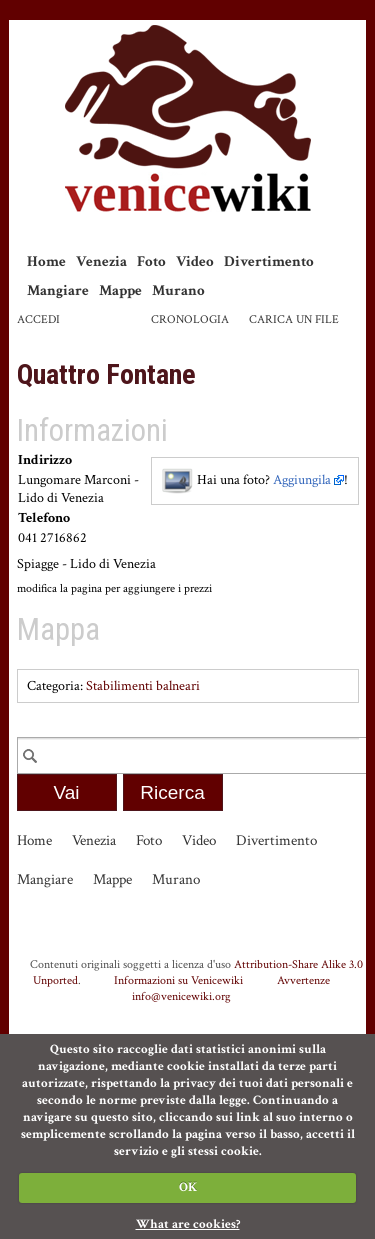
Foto (151, 261)
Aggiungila (302, 480)
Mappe (120, 290)
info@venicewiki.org (181, 996)
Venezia (101, 261)
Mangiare (58, 290)
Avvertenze (303, 980)
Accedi (38, 319)
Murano (178, 290)
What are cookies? (188, 1224)
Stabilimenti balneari (143, 686)
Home (46, 261)
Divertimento (269, 261)
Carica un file (294, 319)
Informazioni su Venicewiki (178, 980)
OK (188, 1187)
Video (195, 261)
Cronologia (190, 319)
